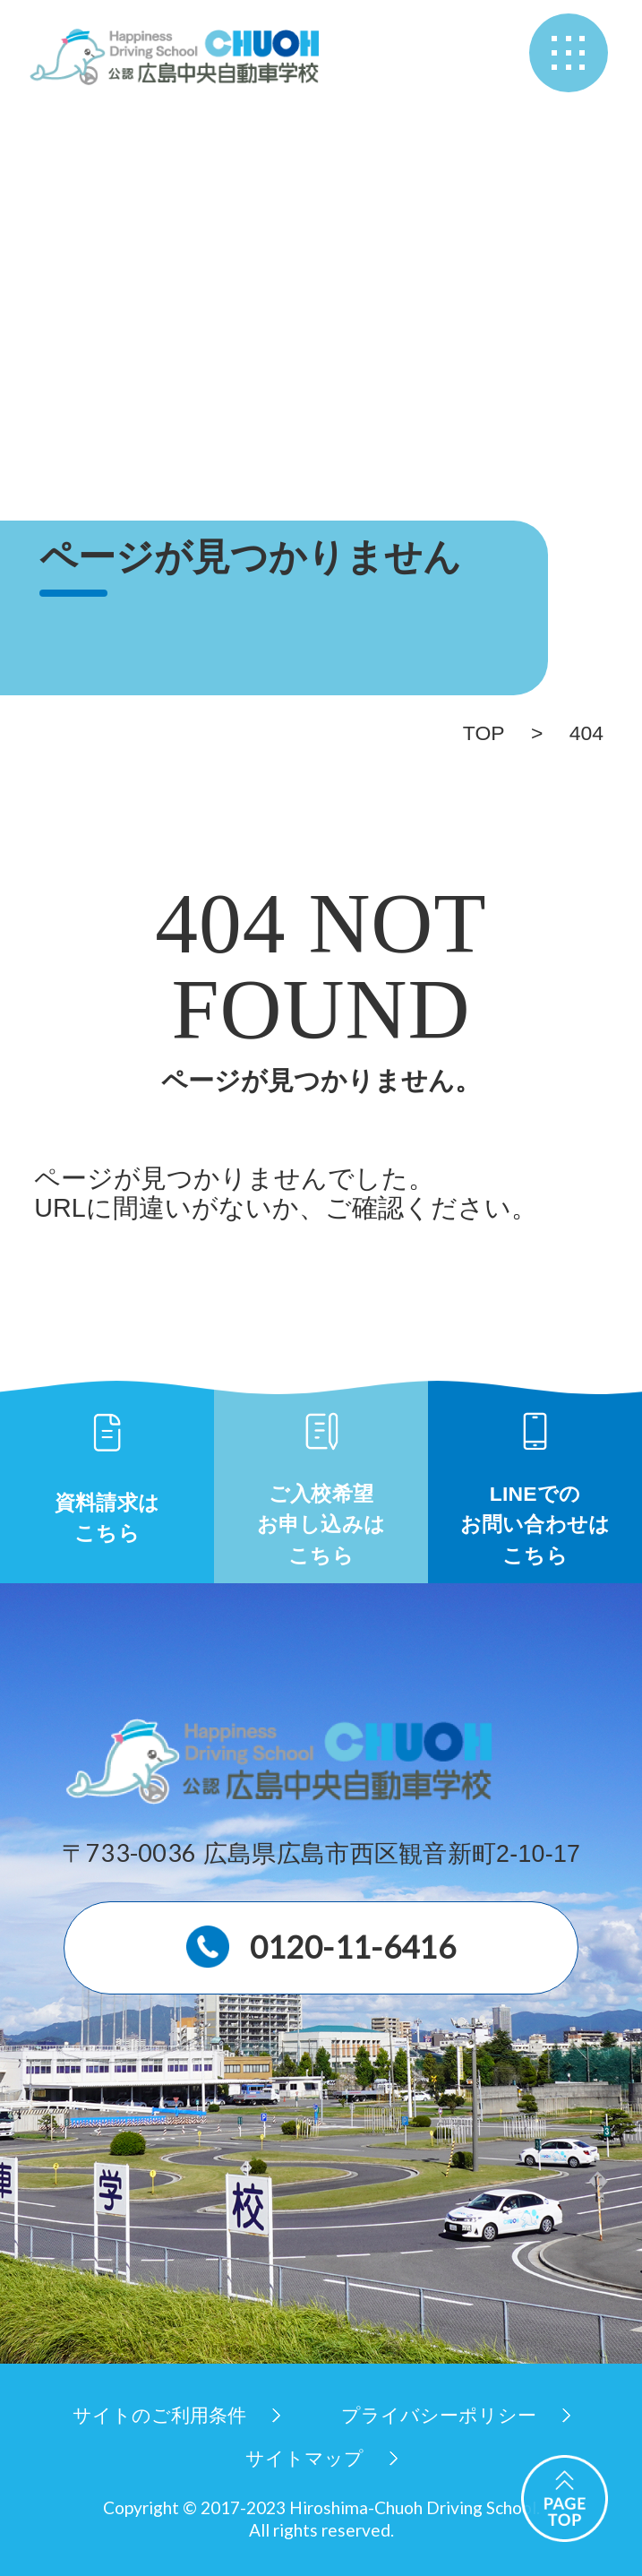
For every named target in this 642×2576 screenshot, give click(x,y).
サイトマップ (304, 2458)
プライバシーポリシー (438, 2415)
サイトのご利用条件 (159, 2415)
